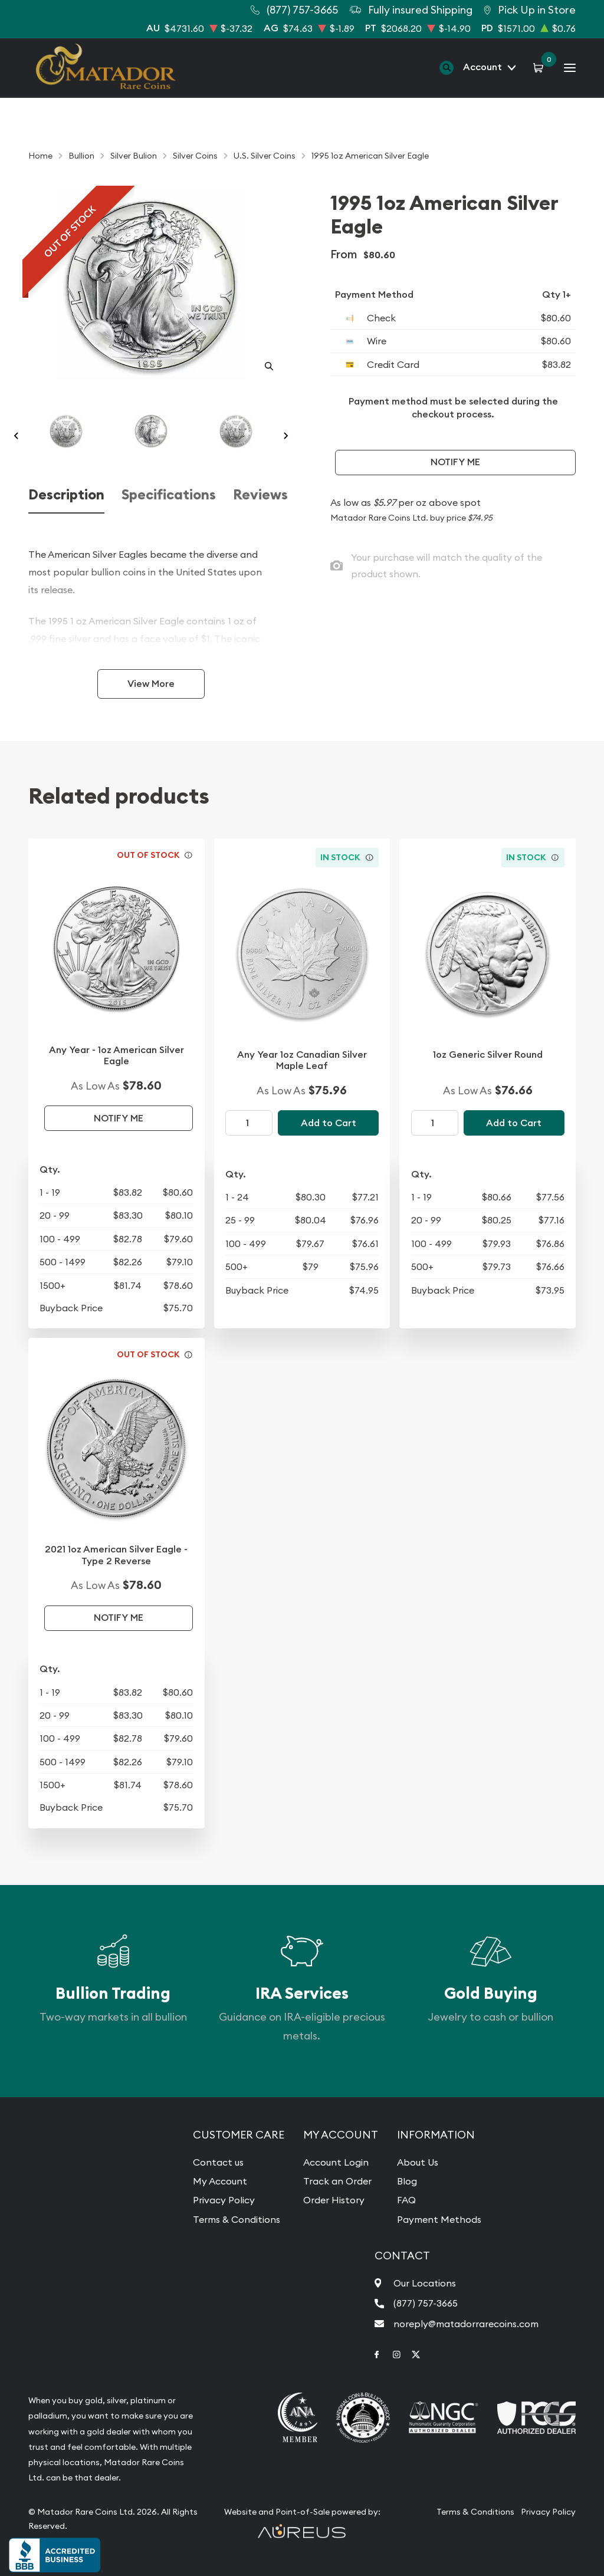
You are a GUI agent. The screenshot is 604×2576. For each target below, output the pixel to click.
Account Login (336, 2162)
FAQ (406, 2200)
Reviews (260, 494)
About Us (417, 2162)
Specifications (169, 494)
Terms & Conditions (236, 2219)
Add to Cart (328, 1123)
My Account (220, 2181)
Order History (334, 2200)
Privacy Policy (224, 2200)
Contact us (218, 2162)
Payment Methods (439, 2219)
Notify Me (455, 462)
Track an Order (337, 2181)
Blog (407, 2181)
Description (66, 494)
